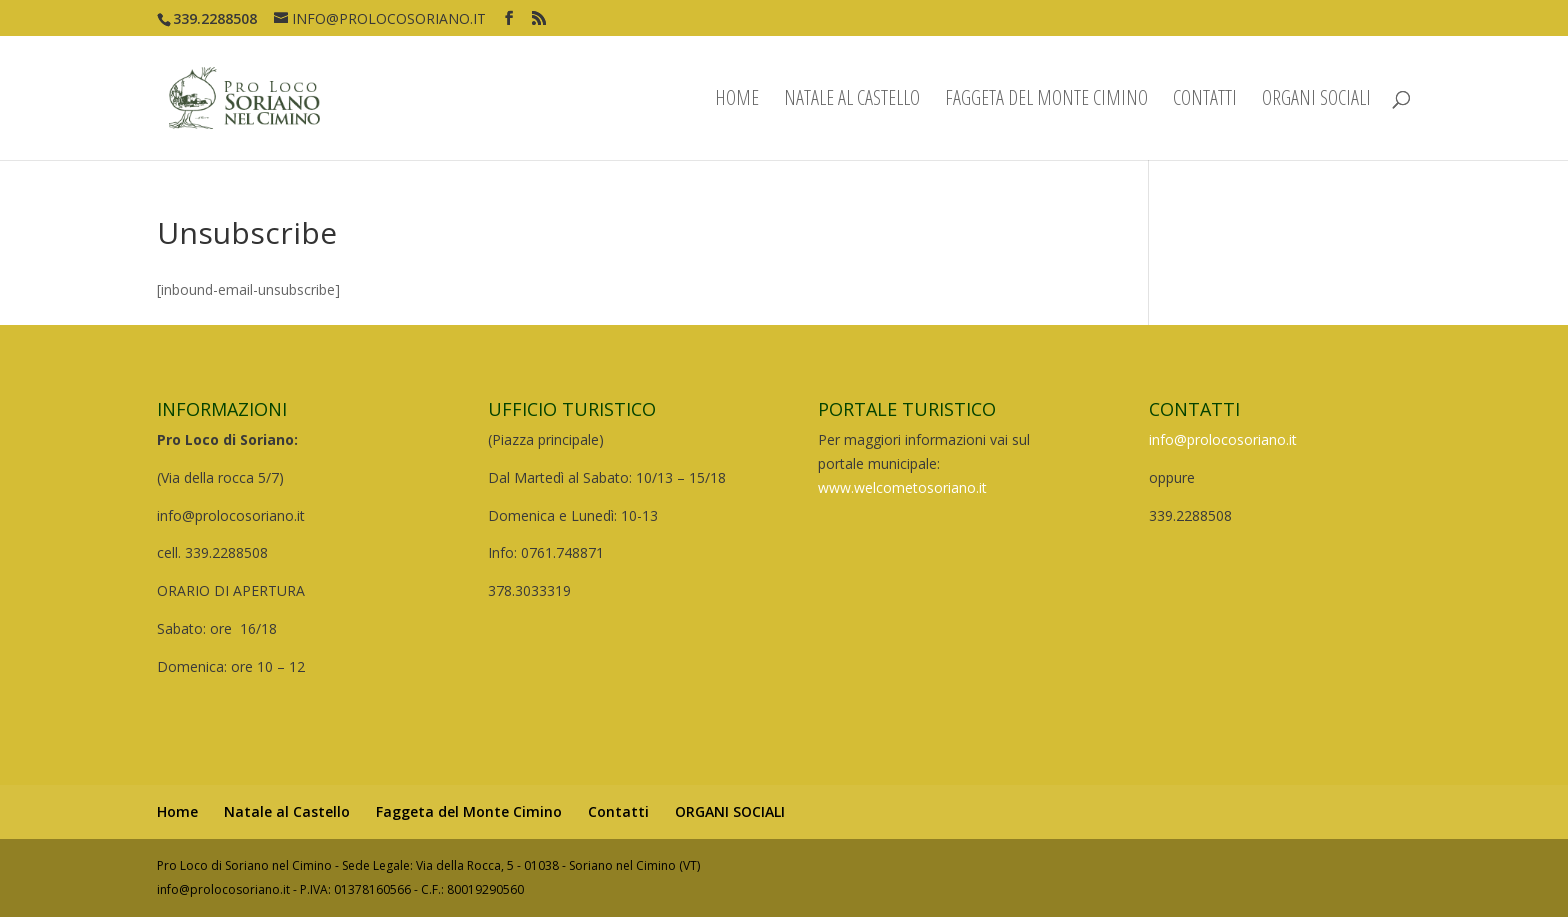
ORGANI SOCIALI (1316, 101)
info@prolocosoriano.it (1223, 439)
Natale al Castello (852, 101)
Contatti (1205, 101)
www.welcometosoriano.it (902, 487)
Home (737, 101)
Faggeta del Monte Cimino (1046, 101)
